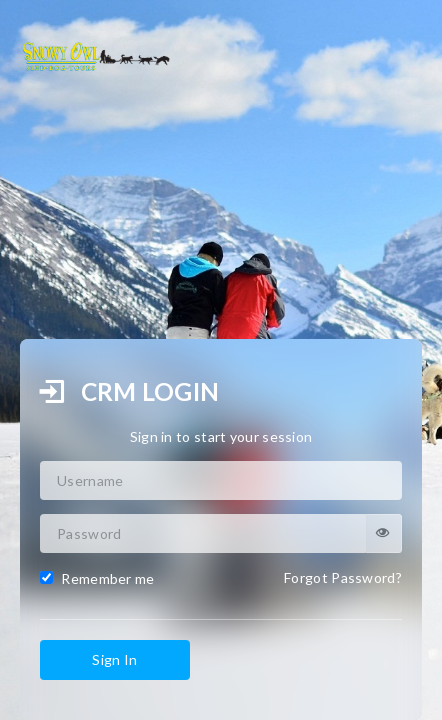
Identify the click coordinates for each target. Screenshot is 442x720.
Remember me (97, 578)
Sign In (114, 659)
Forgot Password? (343, 577)
